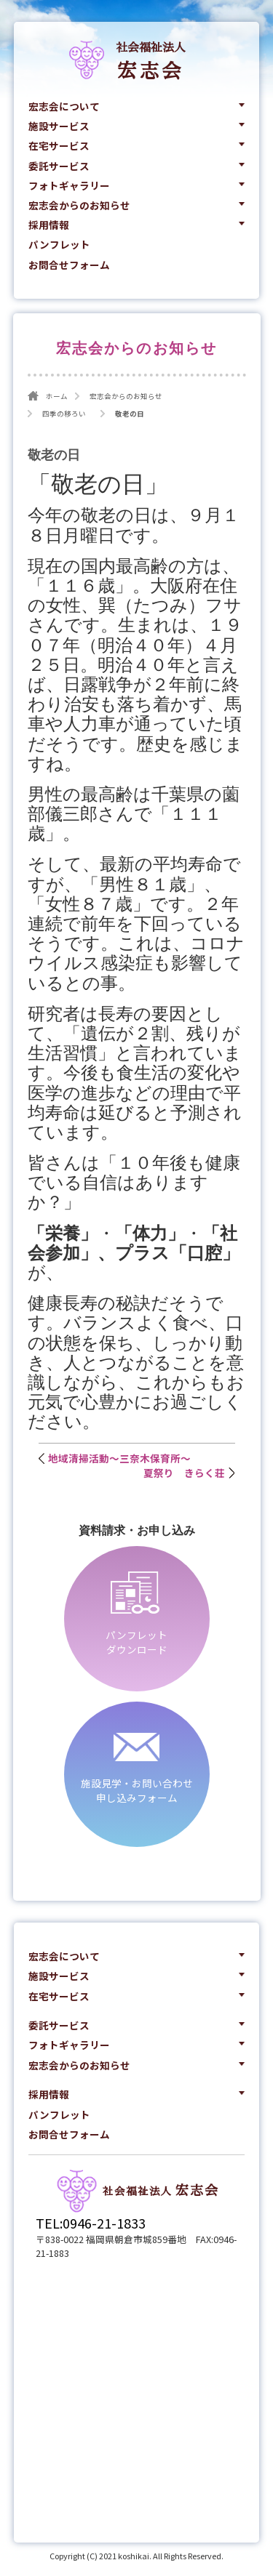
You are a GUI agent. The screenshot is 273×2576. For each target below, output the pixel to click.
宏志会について (64, 106)
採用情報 (48, 224)
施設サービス (59, 125)
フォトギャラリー (69, 185)
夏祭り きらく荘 (184, 1472)
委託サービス (59, 165)
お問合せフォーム (69, 264)
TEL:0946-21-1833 (91, 2222)
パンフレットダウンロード (136, 1642)
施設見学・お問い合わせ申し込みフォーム (137, 1790)
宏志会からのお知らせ (79, 205)
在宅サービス (59, 145)
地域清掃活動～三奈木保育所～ (119, 1458)
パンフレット (59, 244)
